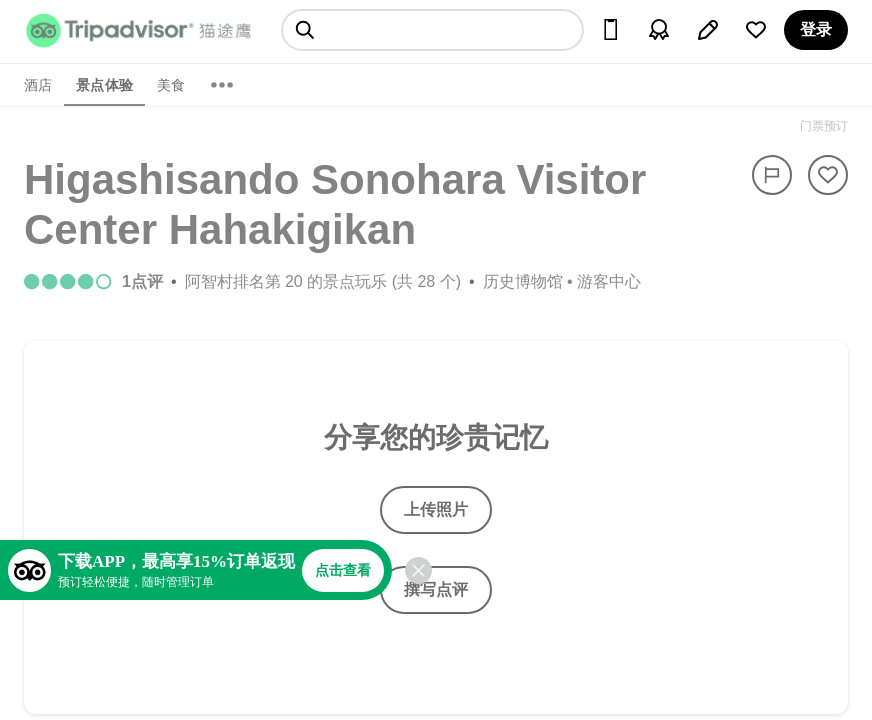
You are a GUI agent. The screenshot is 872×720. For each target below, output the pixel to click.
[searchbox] (432, 30)
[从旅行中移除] (828, 175)
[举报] (772, 175)
